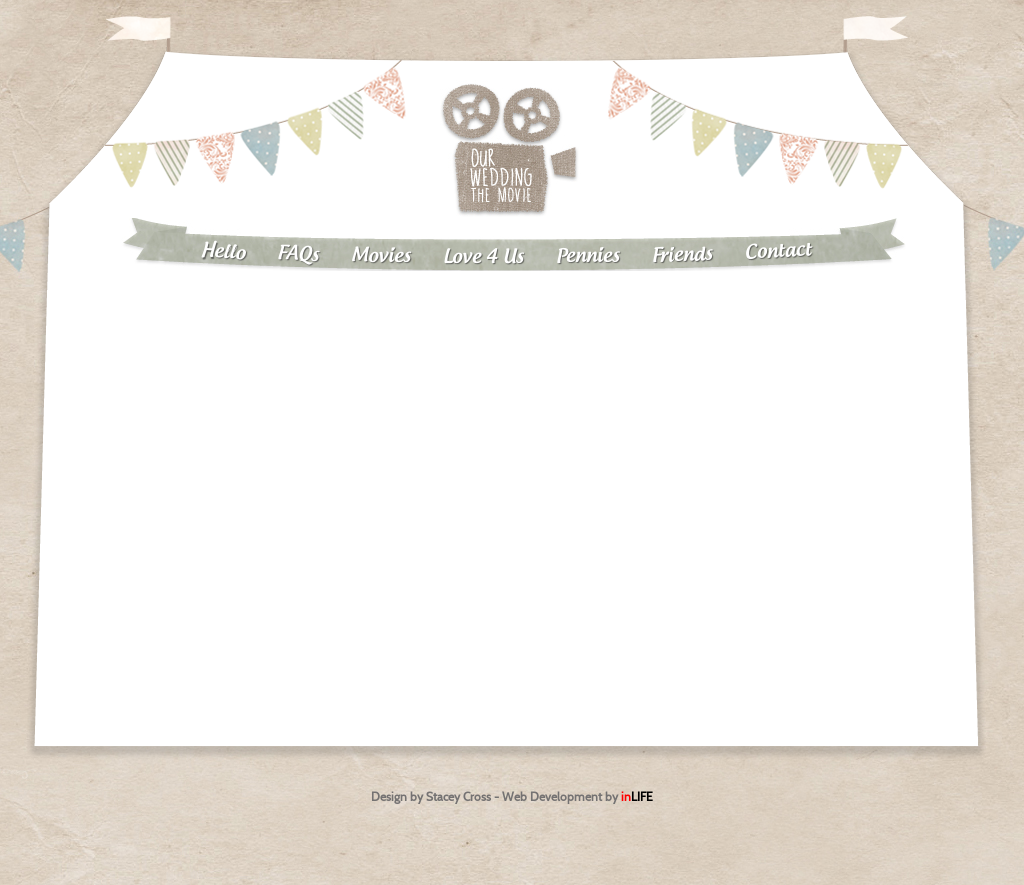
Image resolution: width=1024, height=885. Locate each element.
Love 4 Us (483, 257)
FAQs (298, 254)
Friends (683, 255)
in (637, 796)
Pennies (588, 256)
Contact (779, 251)
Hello (222, 252)
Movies (381, 256)
